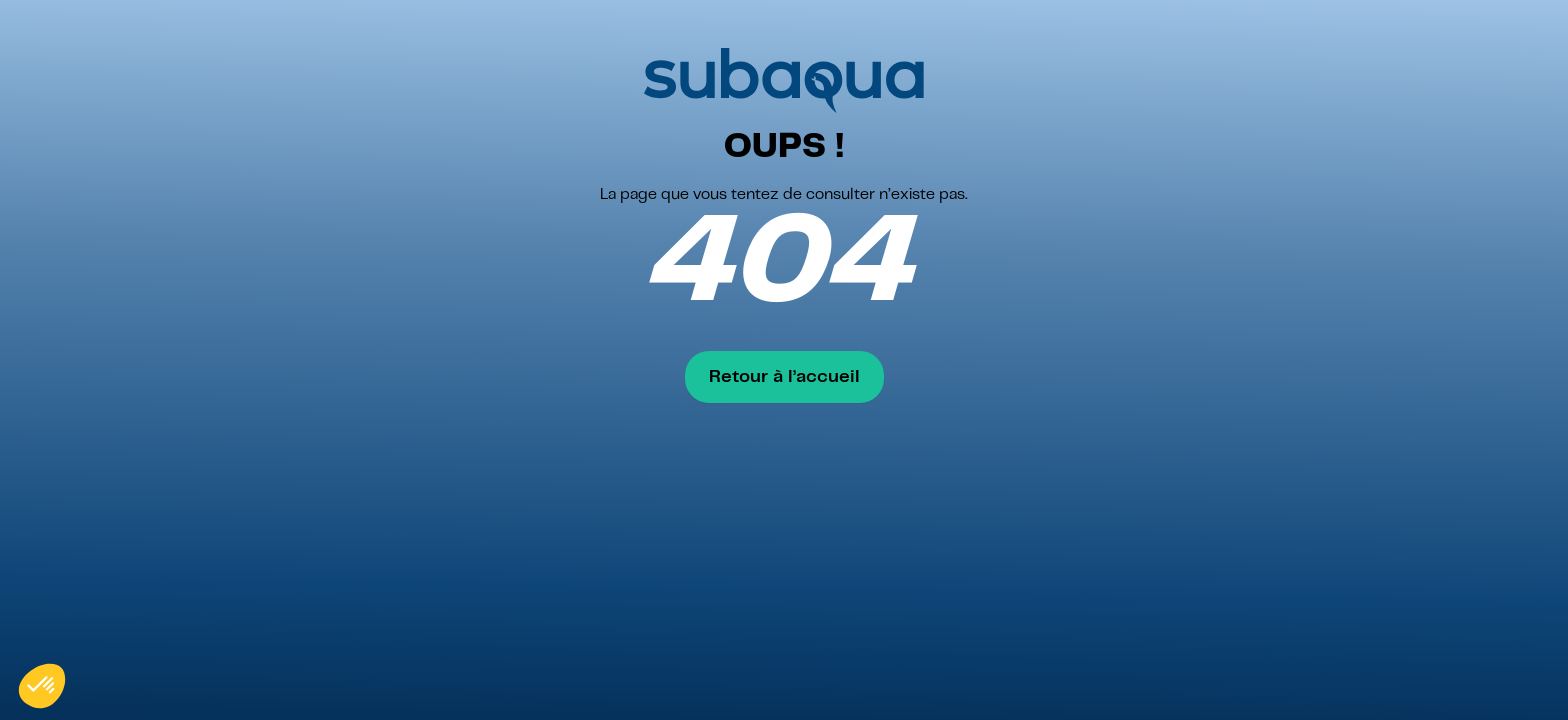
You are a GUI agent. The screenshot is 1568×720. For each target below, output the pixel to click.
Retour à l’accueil (784, 377)
